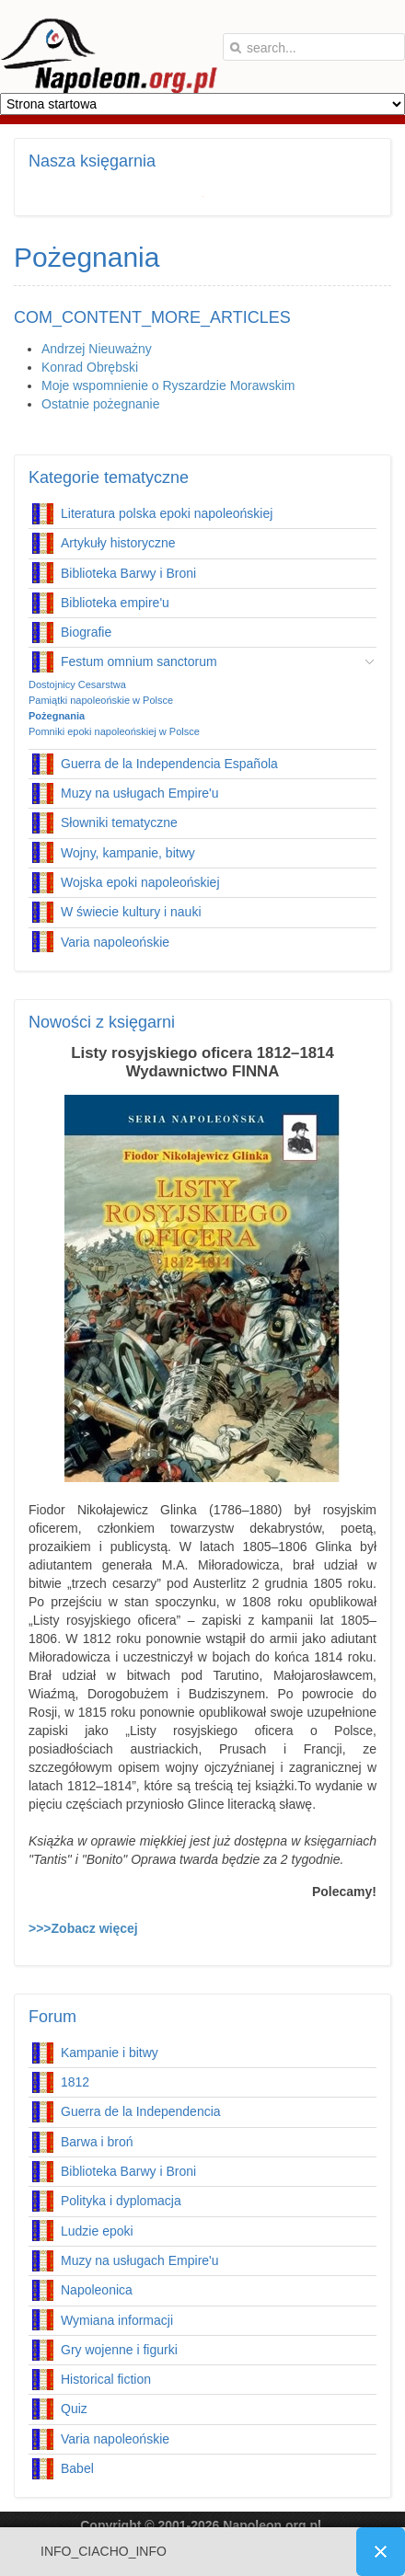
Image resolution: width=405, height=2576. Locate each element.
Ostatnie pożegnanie (100, 404)
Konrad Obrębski (89, 367)
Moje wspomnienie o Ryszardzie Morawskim (168, 385)
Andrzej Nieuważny (96, 348)
